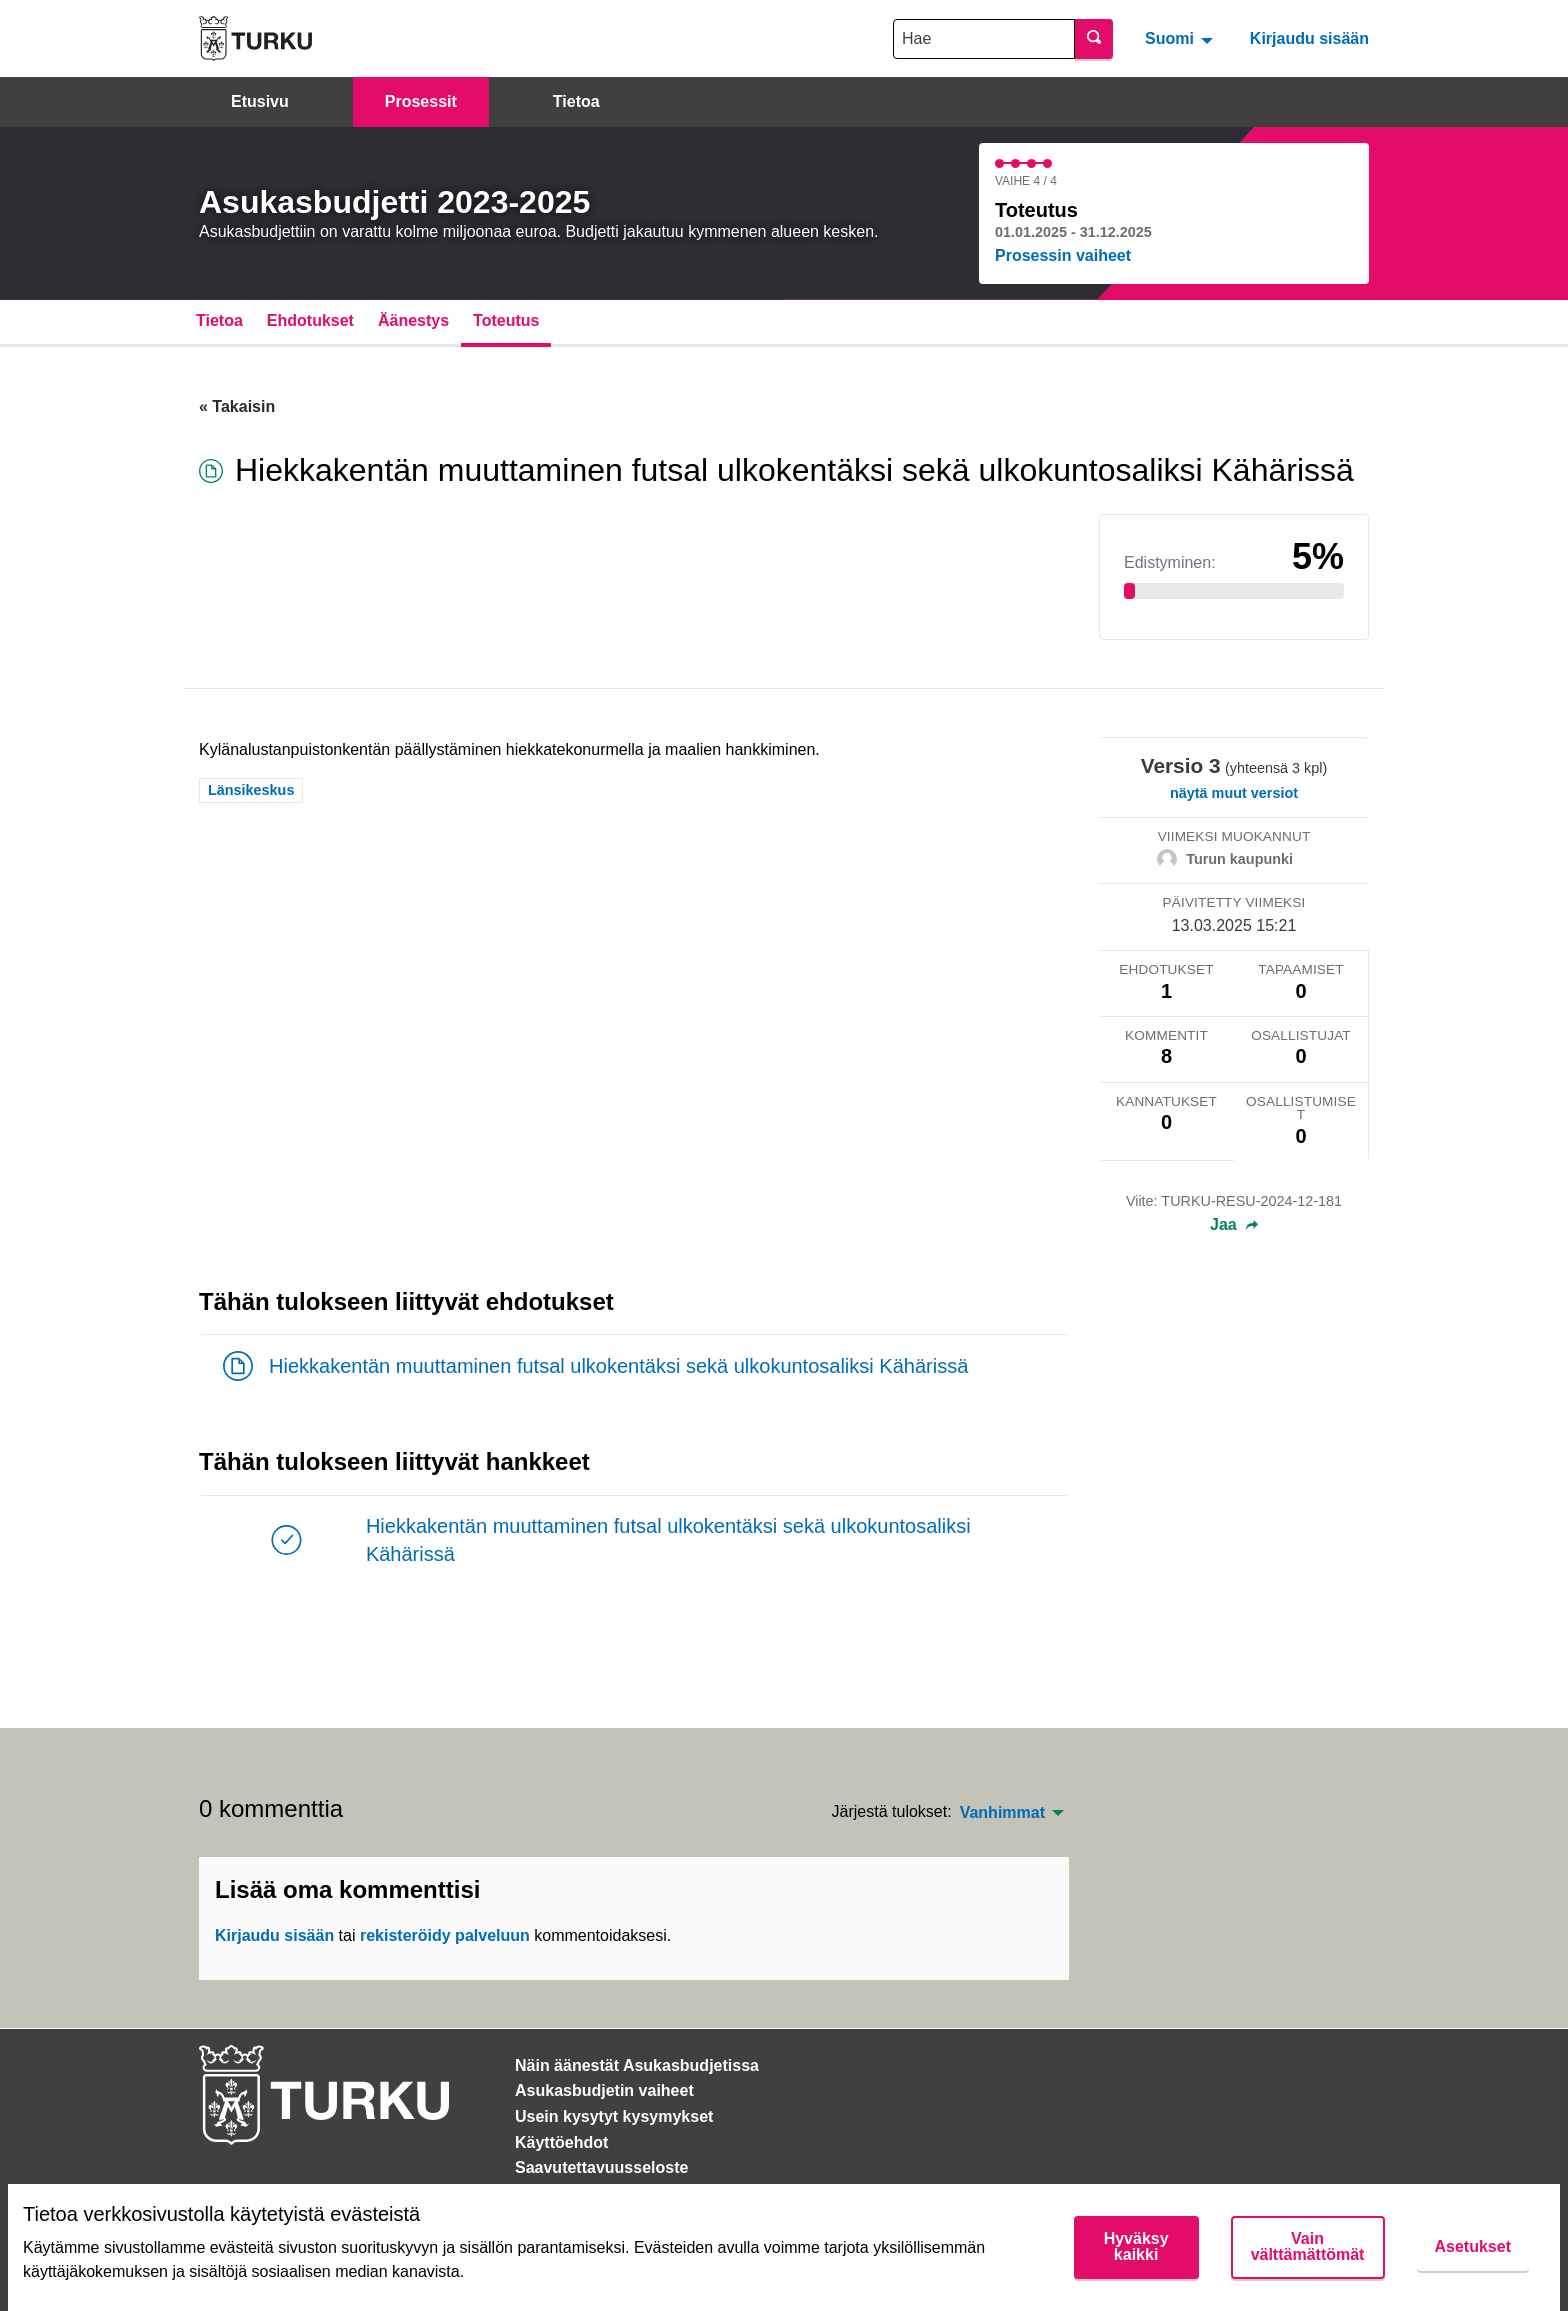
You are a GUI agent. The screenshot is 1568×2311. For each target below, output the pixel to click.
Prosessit (421, 101)
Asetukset (1473, 2246)
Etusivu (260, 101)
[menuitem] (1181, 38)
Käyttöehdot (561, 2142)
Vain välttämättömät (1308, 2246)
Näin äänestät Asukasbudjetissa (637, 2065)
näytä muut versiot (1234, 793)
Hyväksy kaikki (1136, 2246)
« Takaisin (237, 406)
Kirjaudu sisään (1309, 38)
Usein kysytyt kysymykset (614, 2116)
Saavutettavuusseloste (601, 2167)
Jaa (1234, 1225)
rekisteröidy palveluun (445, 1935)
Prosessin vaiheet (1063, 255)
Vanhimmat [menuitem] (1002, 1813)
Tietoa (576, 101)
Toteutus (506, 320)
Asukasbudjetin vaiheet (604, 2090)
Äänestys (413, 320)
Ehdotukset (310, 320)
